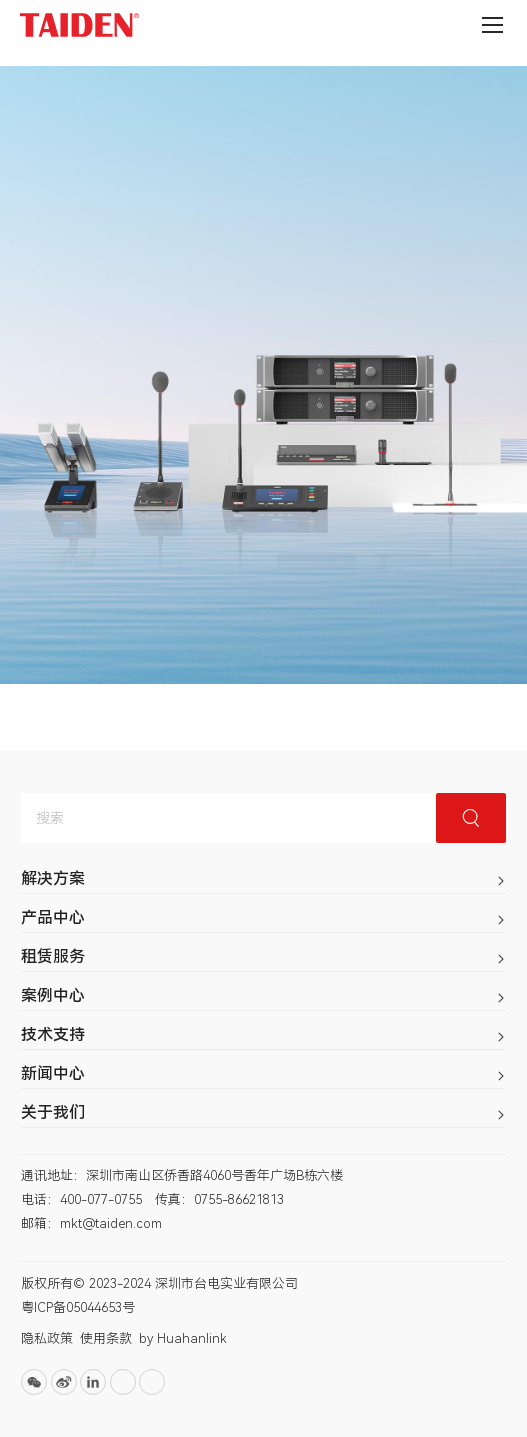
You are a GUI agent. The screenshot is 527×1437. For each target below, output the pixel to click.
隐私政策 (47, 1338)
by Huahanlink (183, 1338)
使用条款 (106, 1338)
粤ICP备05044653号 (78, 1307)
